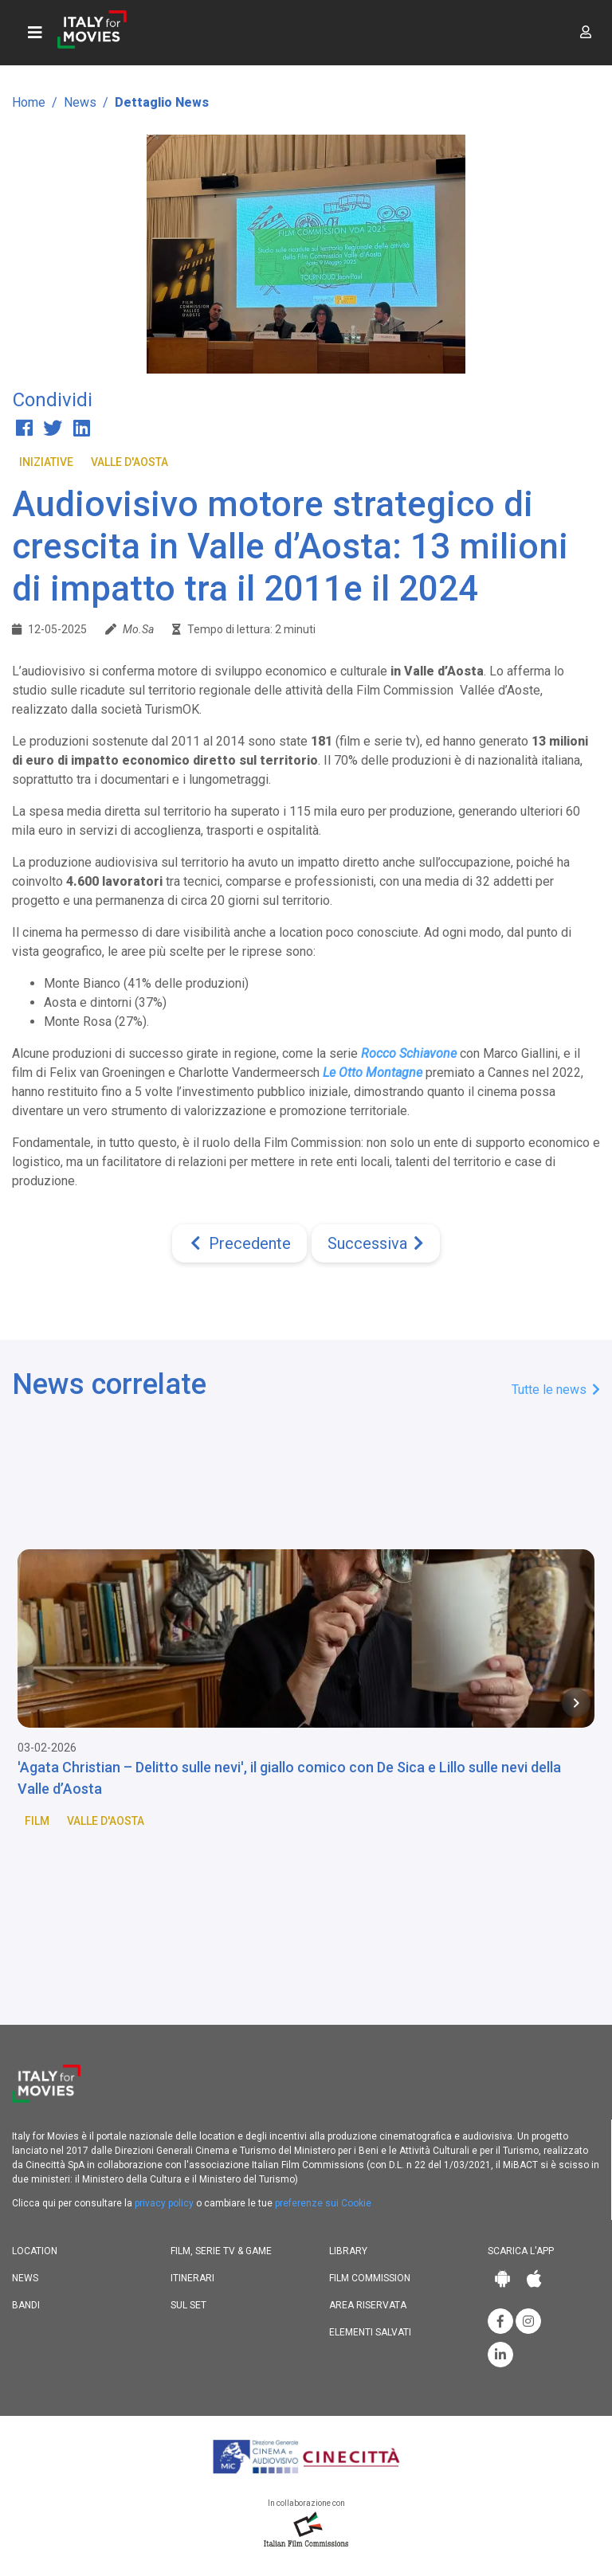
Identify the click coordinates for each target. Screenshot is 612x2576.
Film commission (369, 2278)
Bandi (26, 2305)
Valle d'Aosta (129, 462)
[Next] (376, 1243)
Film (37, 1821)
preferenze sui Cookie (323, 2203)
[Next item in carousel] (576, 1703)
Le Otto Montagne (372, 1072)
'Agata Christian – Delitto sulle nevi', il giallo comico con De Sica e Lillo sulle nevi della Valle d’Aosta (289, 1778)
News (80, 102)
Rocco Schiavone (409, 1053)
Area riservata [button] (367, 2305)
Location (34, 2251)
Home (28, 102)
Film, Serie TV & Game (221, 2251)
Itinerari (192, 2278)
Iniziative (46, 462)
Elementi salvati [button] (370, 2332)
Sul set (188, 2305)
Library (348, 2251)
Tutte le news (556, 1389)
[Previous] (239, 1243)
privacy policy (164, 2203)
